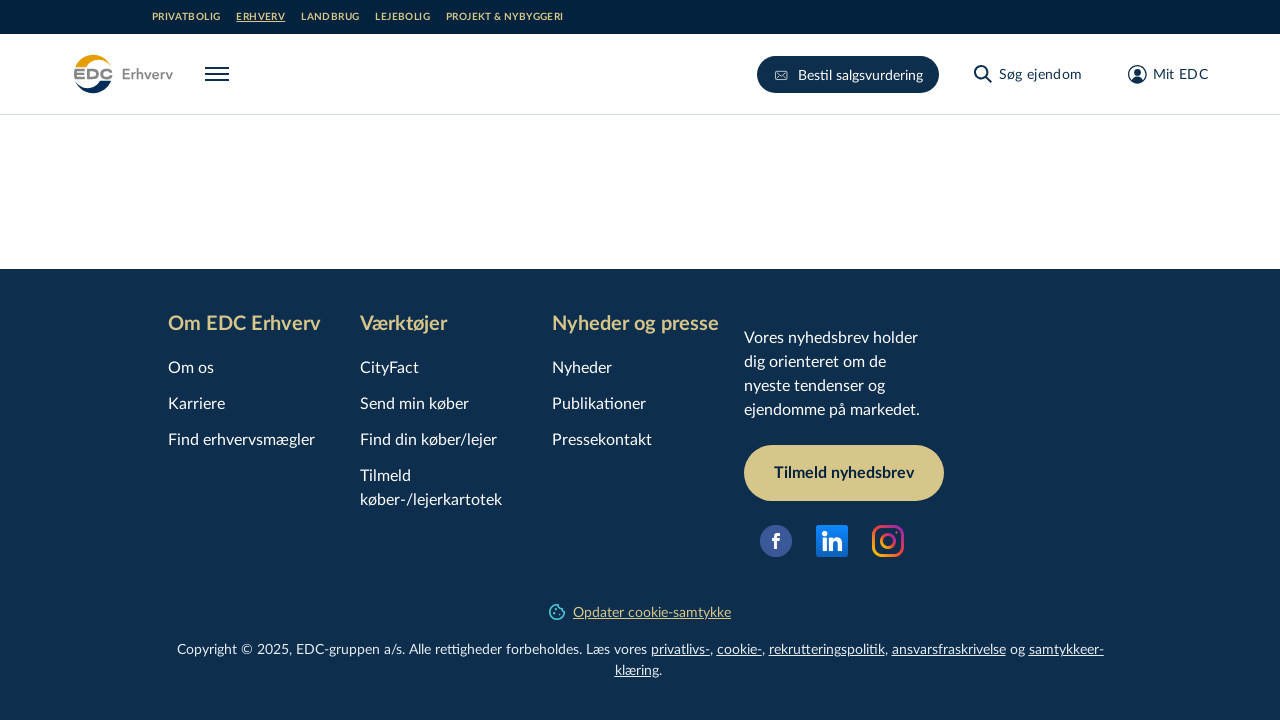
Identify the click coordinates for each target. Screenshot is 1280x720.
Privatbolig (186, 17)
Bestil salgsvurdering (848, 74)
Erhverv (260, 17)
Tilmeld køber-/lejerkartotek (431, 486)
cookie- (739, 648)
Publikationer (599, 402)
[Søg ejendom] (1027, 74)
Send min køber (414, 402)
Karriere (196, 402)
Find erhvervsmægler (241, 438)
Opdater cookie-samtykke (640, 611)
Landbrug (330, 17)
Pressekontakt (602, 438)
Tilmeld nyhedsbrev (844, 473)
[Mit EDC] (1161, 74)
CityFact (389, 366)
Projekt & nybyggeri (505, 17)
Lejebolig (402, 17)
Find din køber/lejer (428, 438)
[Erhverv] (122, 74)
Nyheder (582, 366)
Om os (191, 366)
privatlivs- (680, 648)
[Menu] (221, 74)
